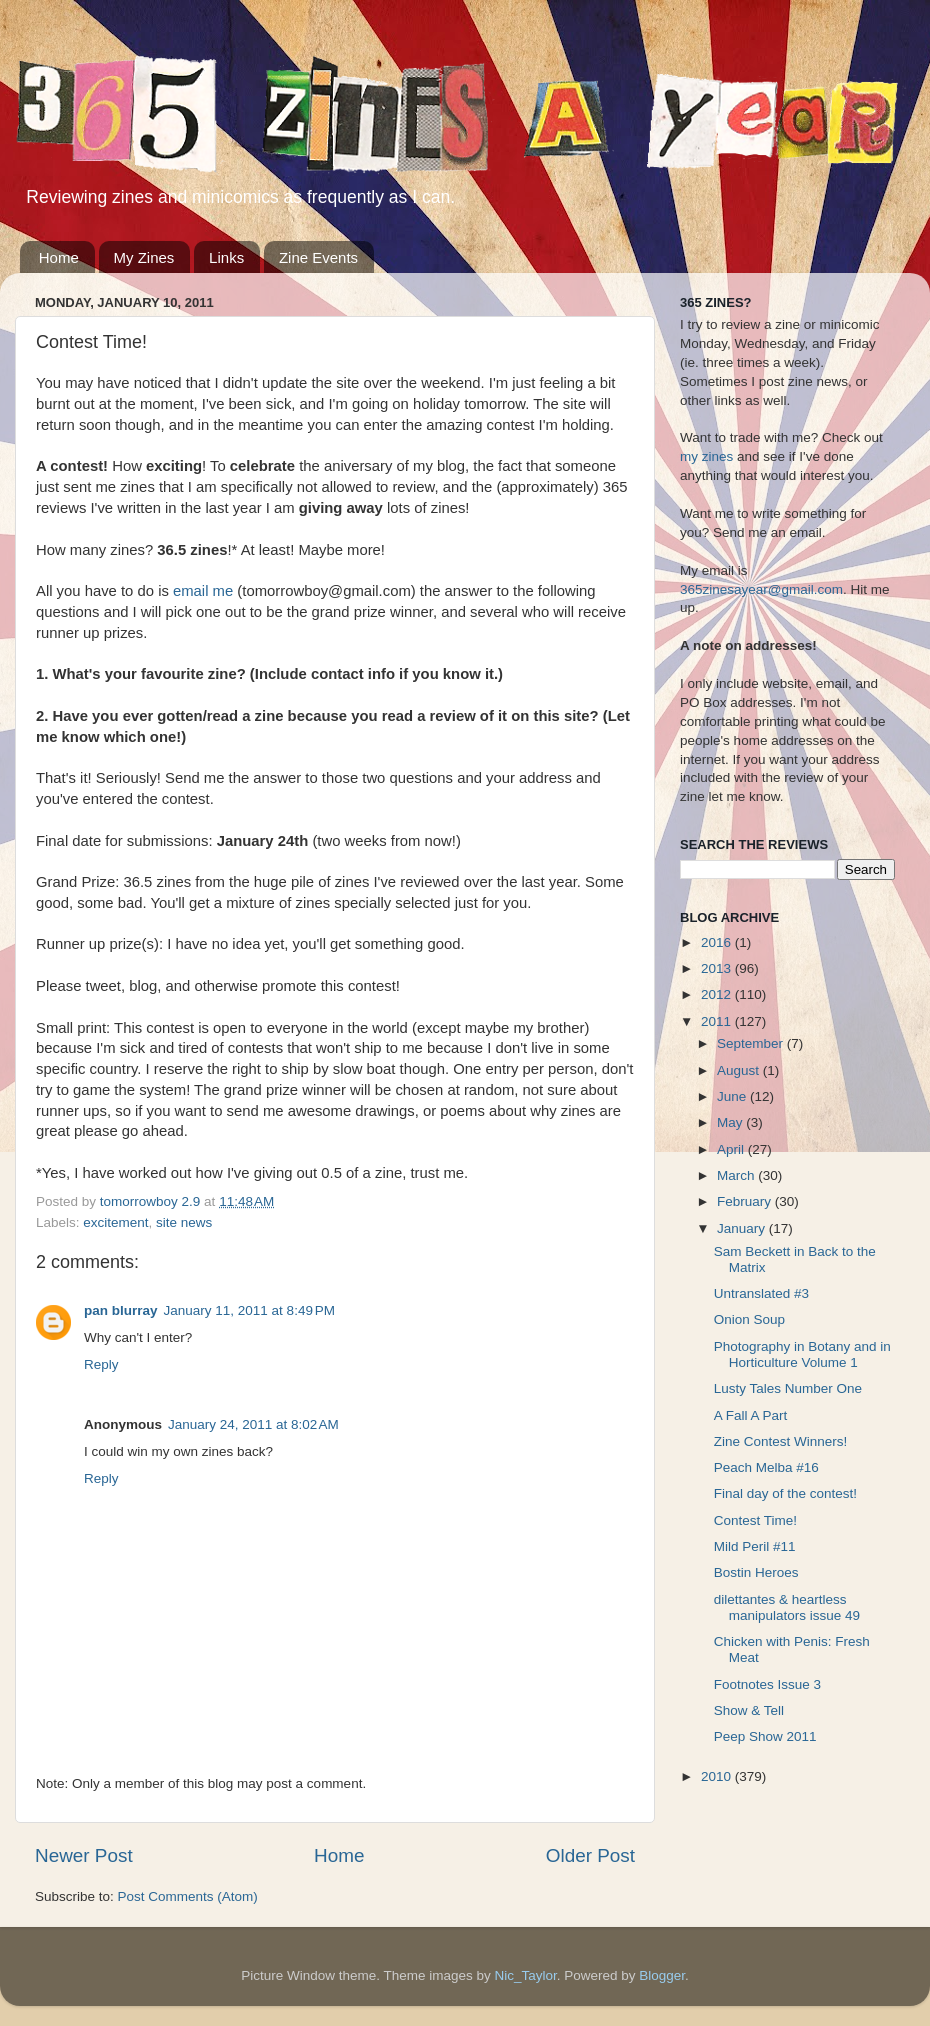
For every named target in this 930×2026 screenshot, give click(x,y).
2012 (718, 994)
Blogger (662, 1975)
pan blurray (121, 1310)
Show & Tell (749, 1710)
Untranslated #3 (761, 1293)
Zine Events (318, 257)
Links (226, 257)
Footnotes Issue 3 (767, 1684)
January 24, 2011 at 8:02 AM (253, 1424)
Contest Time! (755, 1520)
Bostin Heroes (756, 1572)
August (740, 1070)
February (746, 1201)
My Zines (144, 257)
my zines (706, 456)
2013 (718, 968)
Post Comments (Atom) (188, 1896)
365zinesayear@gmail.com (761, 589)
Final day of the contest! (785, 1493)
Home (59, 257)
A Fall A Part (751, 1415)
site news (184, 1222)
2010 (718, 1776)
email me (203, 591)
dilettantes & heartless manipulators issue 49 (787, 1607)
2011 (718, 1021)
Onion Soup (749, 1319)
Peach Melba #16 (766, 1467)
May (731, 1122)
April (732, 1149)
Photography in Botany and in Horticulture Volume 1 (802, 1354)
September (752, 1043)
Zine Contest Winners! (781, 1441)
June (733, 1096)
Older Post (590, 1855)
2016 (718, 942)
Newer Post (84, 1855)
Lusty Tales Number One (788, 1388)
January (743, 1228)
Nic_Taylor (525, 1975)
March (737, 1175)
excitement (115, 1222)
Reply (101, 1364)
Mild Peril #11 (755, 1546)
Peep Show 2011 (765, 1736)
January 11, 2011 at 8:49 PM (250, 1310)
